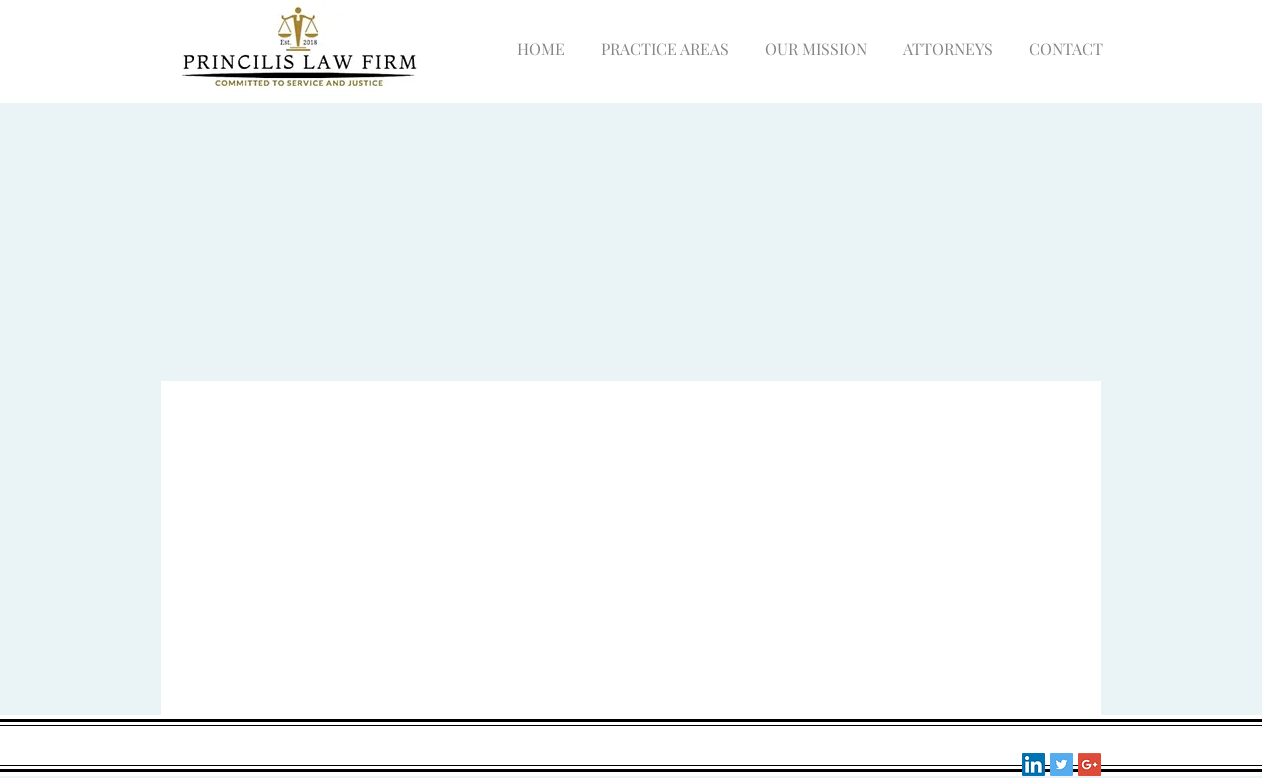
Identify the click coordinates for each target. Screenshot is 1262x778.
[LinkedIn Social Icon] (1033, 764)
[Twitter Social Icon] (1061, 764)
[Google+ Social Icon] (1089, 764)
